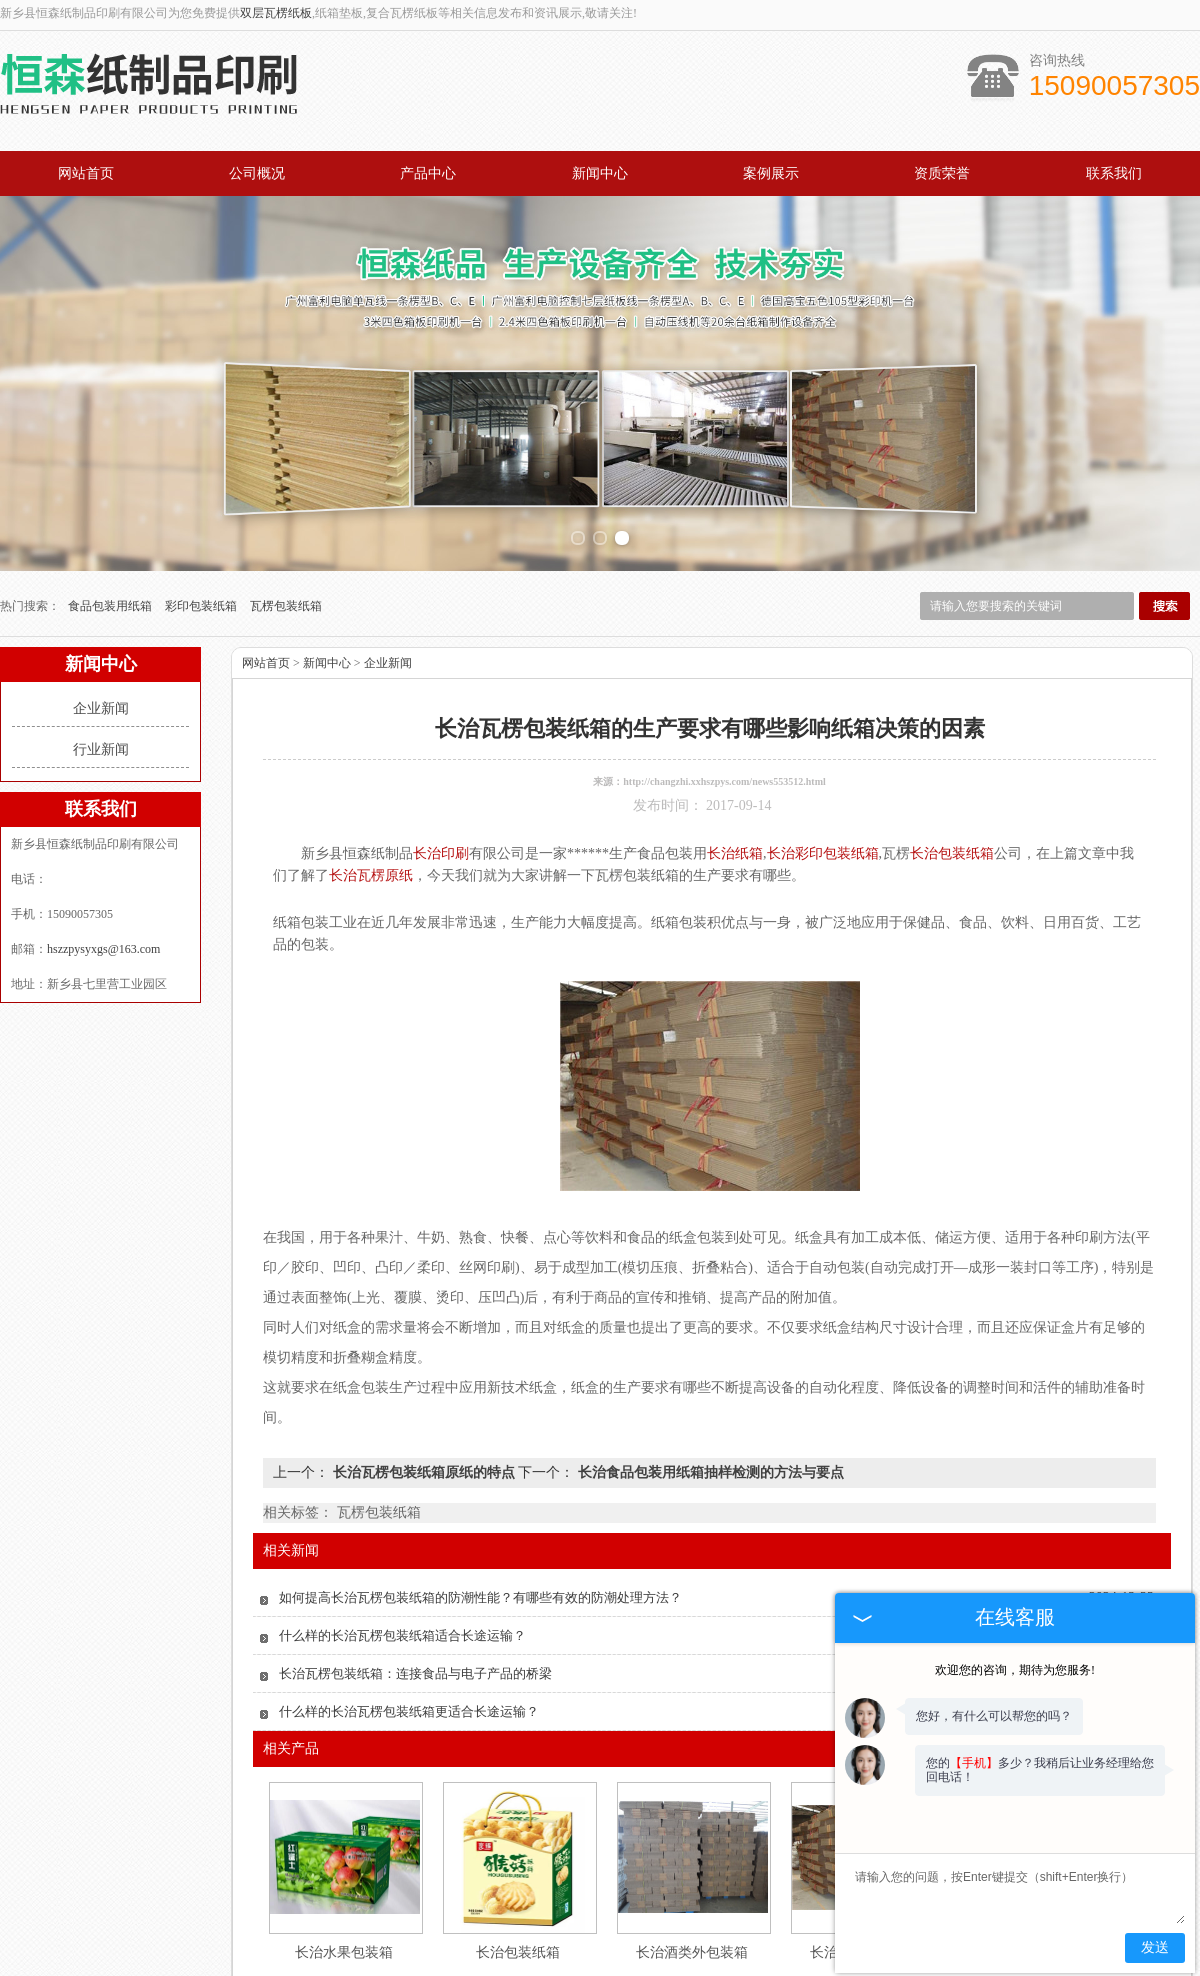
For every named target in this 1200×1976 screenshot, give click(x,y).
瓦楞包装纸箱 (286, 519)
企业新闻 (101, 621)
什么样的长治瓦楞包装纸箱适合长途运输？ (402, 1548)
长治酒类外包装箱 (692, 1865)
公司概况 (257, 173)
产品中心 (428, 173)
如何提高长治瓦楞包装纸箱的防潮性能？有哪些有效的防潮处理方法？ (480, 1510)
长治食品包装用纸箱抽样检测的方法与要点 (709, 1385)
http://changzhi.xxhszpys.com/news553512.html (724, 694)
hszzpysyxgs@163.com (103, 862)
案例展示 (771, 173)
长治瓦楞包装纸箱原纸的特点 (423, 1385)
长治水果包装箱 (344, 1865)
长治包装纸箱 (518, 1865)
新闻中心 (600, 173)
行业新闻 (101, 662)
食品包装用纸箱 (111, 519)
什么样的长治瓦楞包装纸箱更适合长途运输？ (409, 1624)
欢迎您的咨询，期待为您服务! (1015, 1670)
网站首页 (86, 173)
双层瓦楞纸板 (276, 13)
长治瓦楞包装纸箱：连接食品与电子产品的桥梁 (415, 1586)
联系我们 (1114, 173)
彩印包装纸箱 (202, 519)
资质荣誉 (942, 173)
